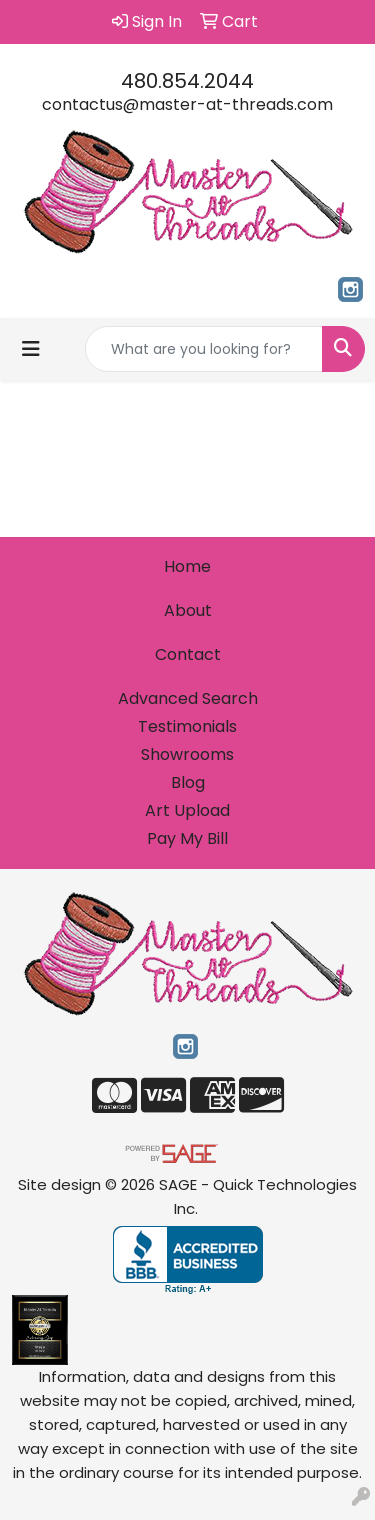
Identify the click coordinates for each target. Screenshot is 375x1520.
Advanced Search (188, 698)
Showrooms (187, 754)
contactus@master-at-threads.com (187, 104)
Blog (188, 782)
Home (187, 566)
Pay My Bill (187, 838)
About (188, 610)
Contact (188, 654)
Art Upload (187, 810)
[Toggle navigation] (31, 349)
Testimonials (187, 726)
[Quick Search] (204, 349)
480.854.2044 (187, 81)
